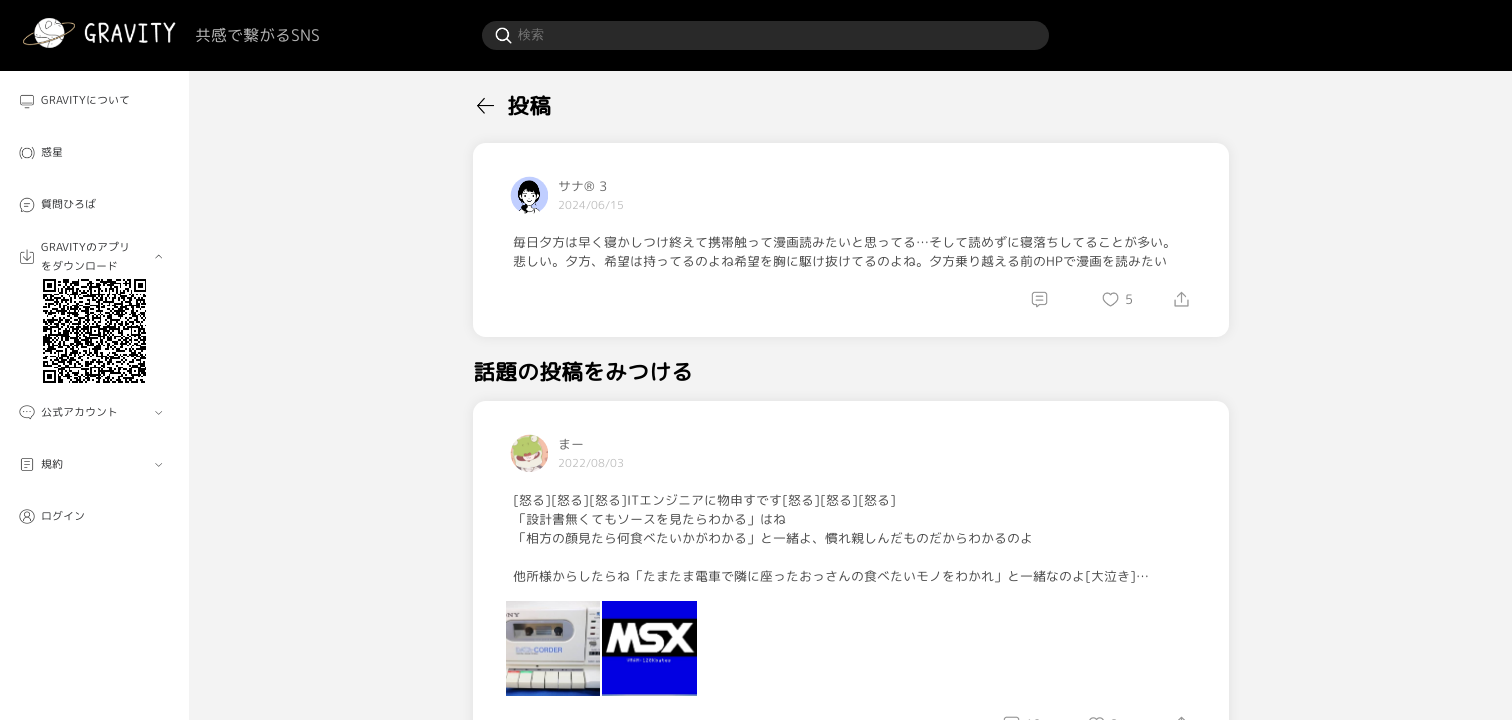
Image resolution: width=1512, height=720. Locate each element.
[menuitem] (94, 101)
